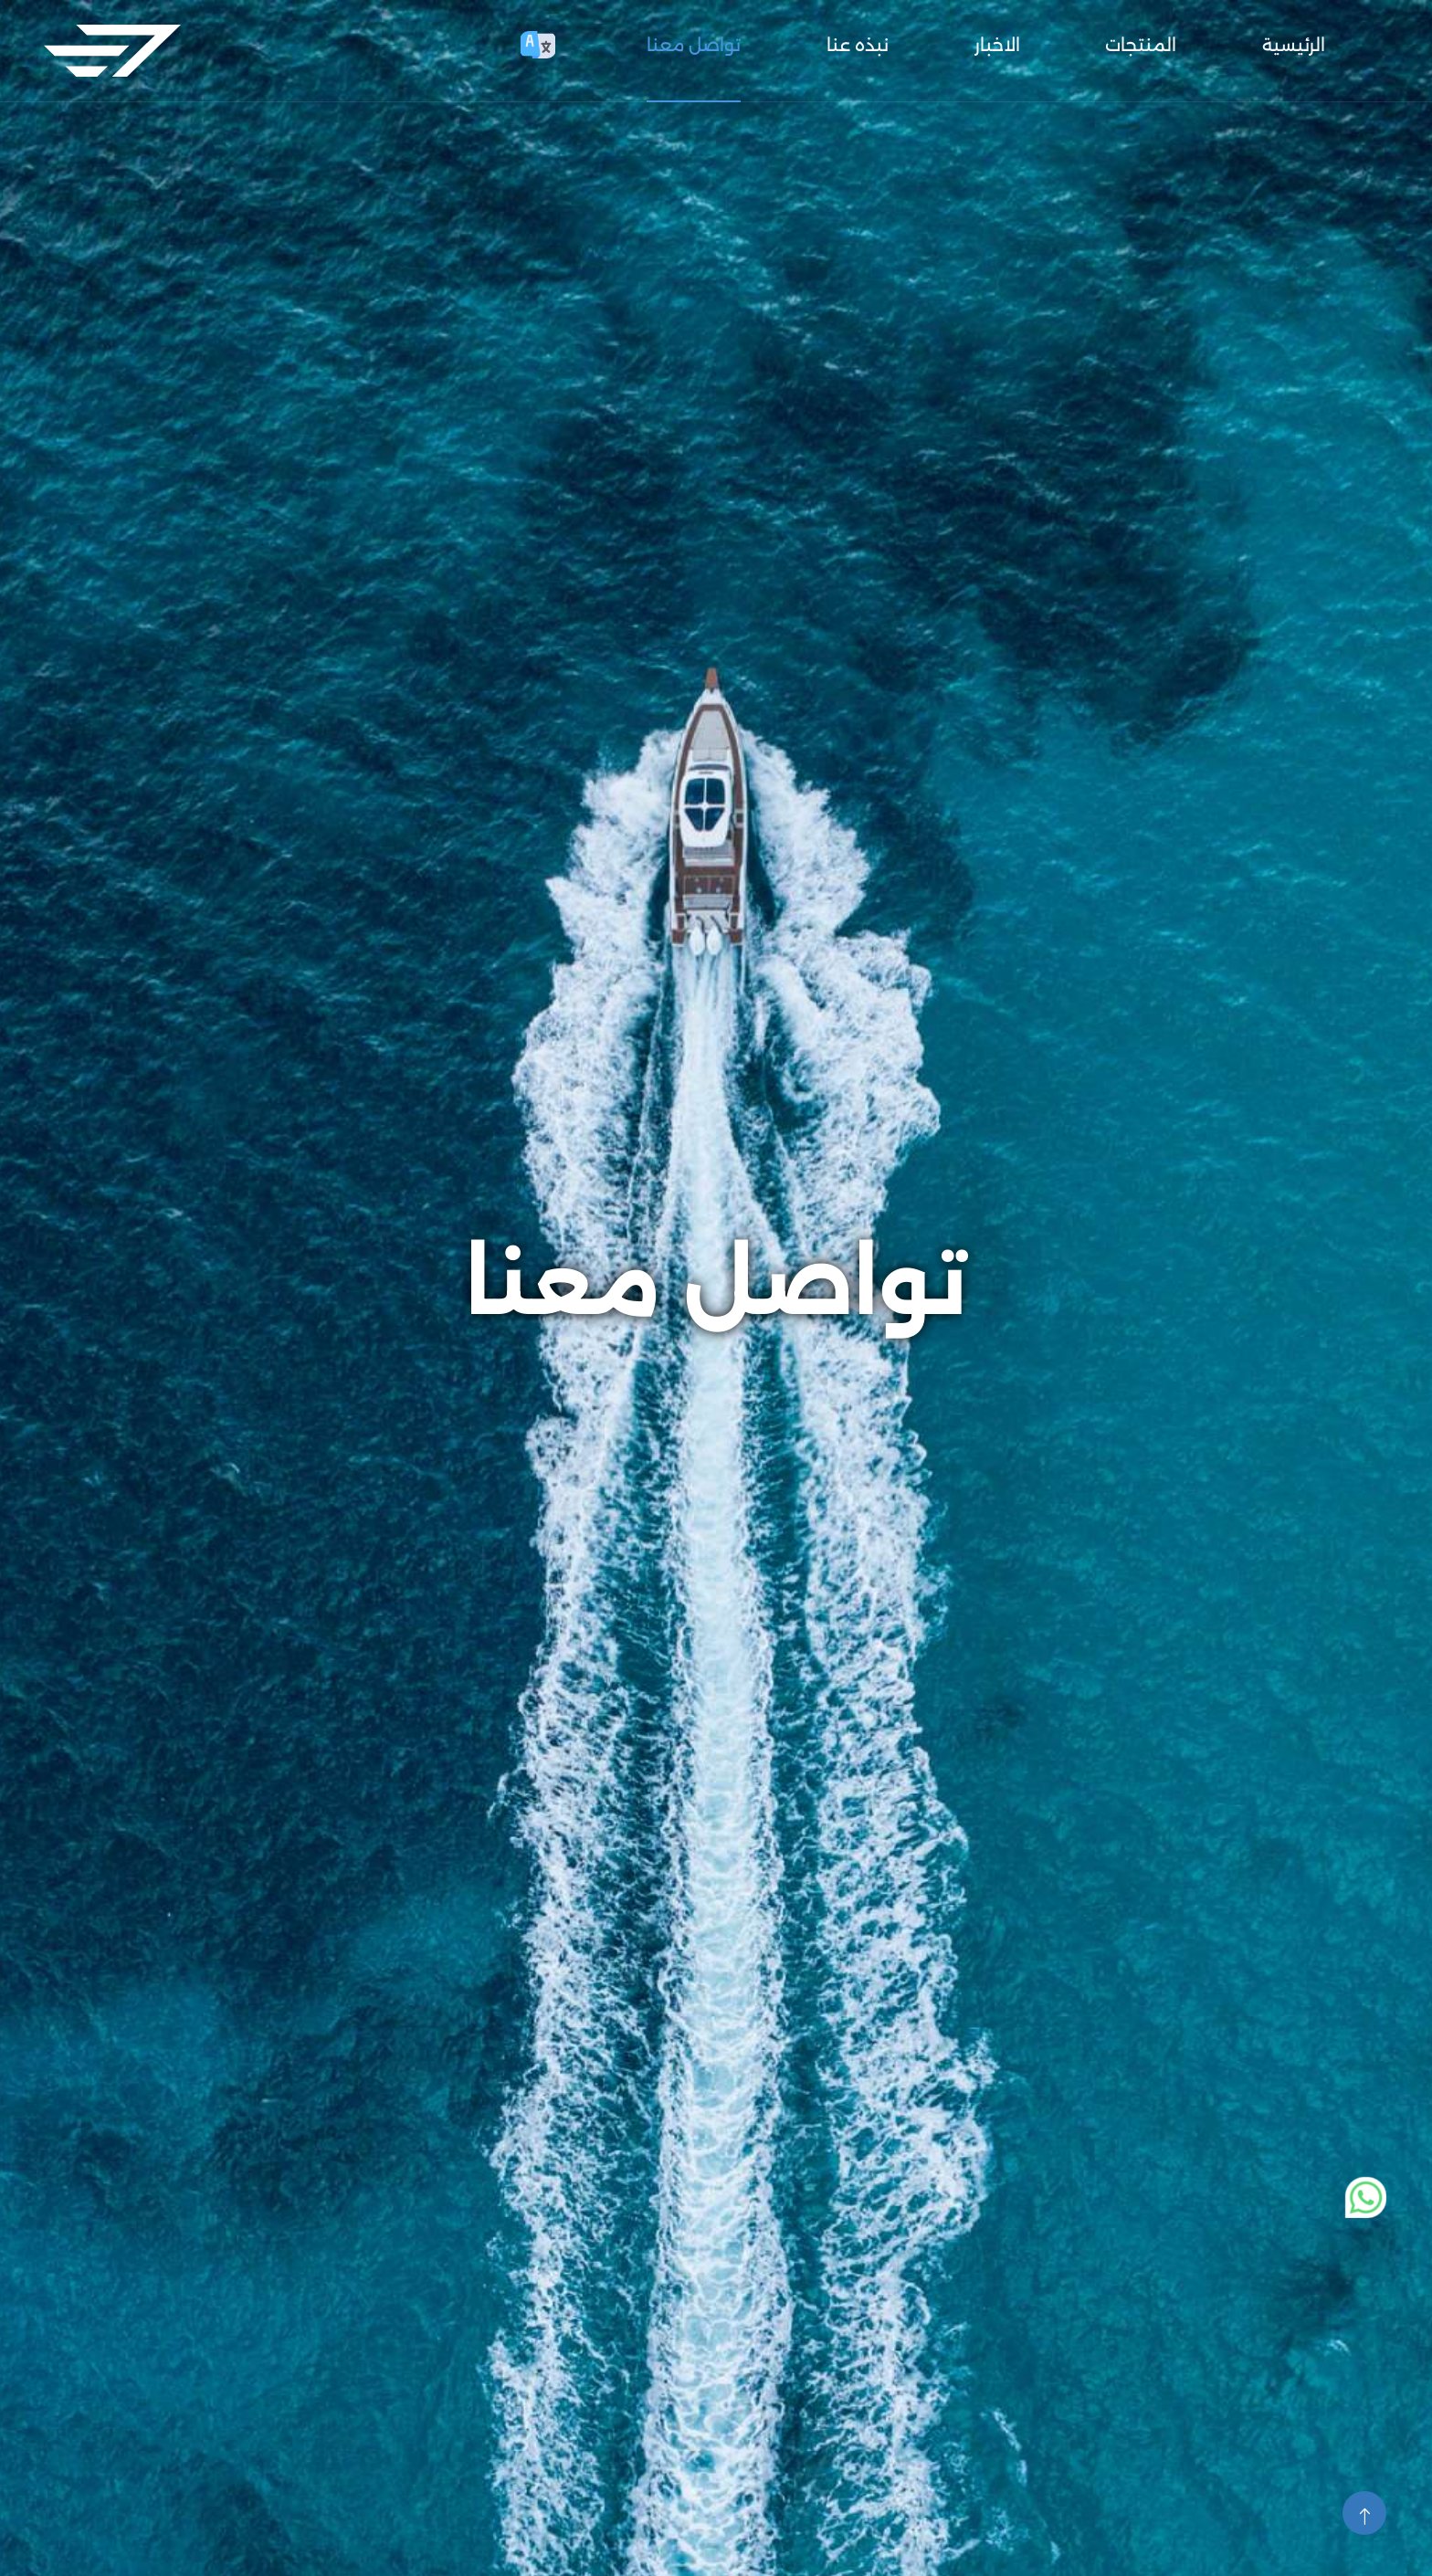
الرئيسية (1293, 45)
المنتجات (1140, 45)
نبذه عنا (858, 45)
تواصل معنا (694, 45)
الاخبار (997, 45)
